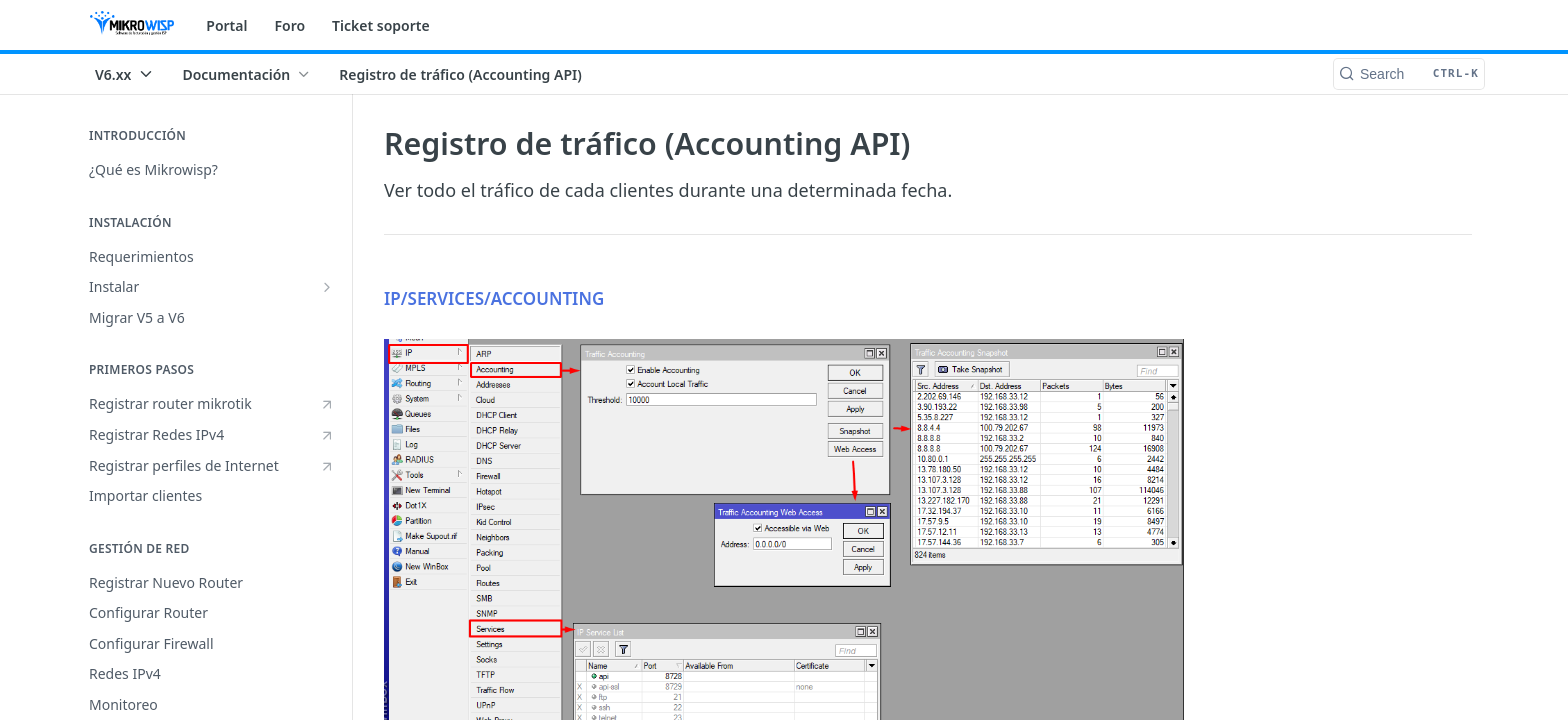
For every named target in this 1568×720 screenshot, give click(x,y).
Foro (289, 25)
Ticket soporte (381, 25)
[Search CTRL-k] (1409, 74)
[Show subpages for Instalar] (327, 287)
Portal (226, 25)
